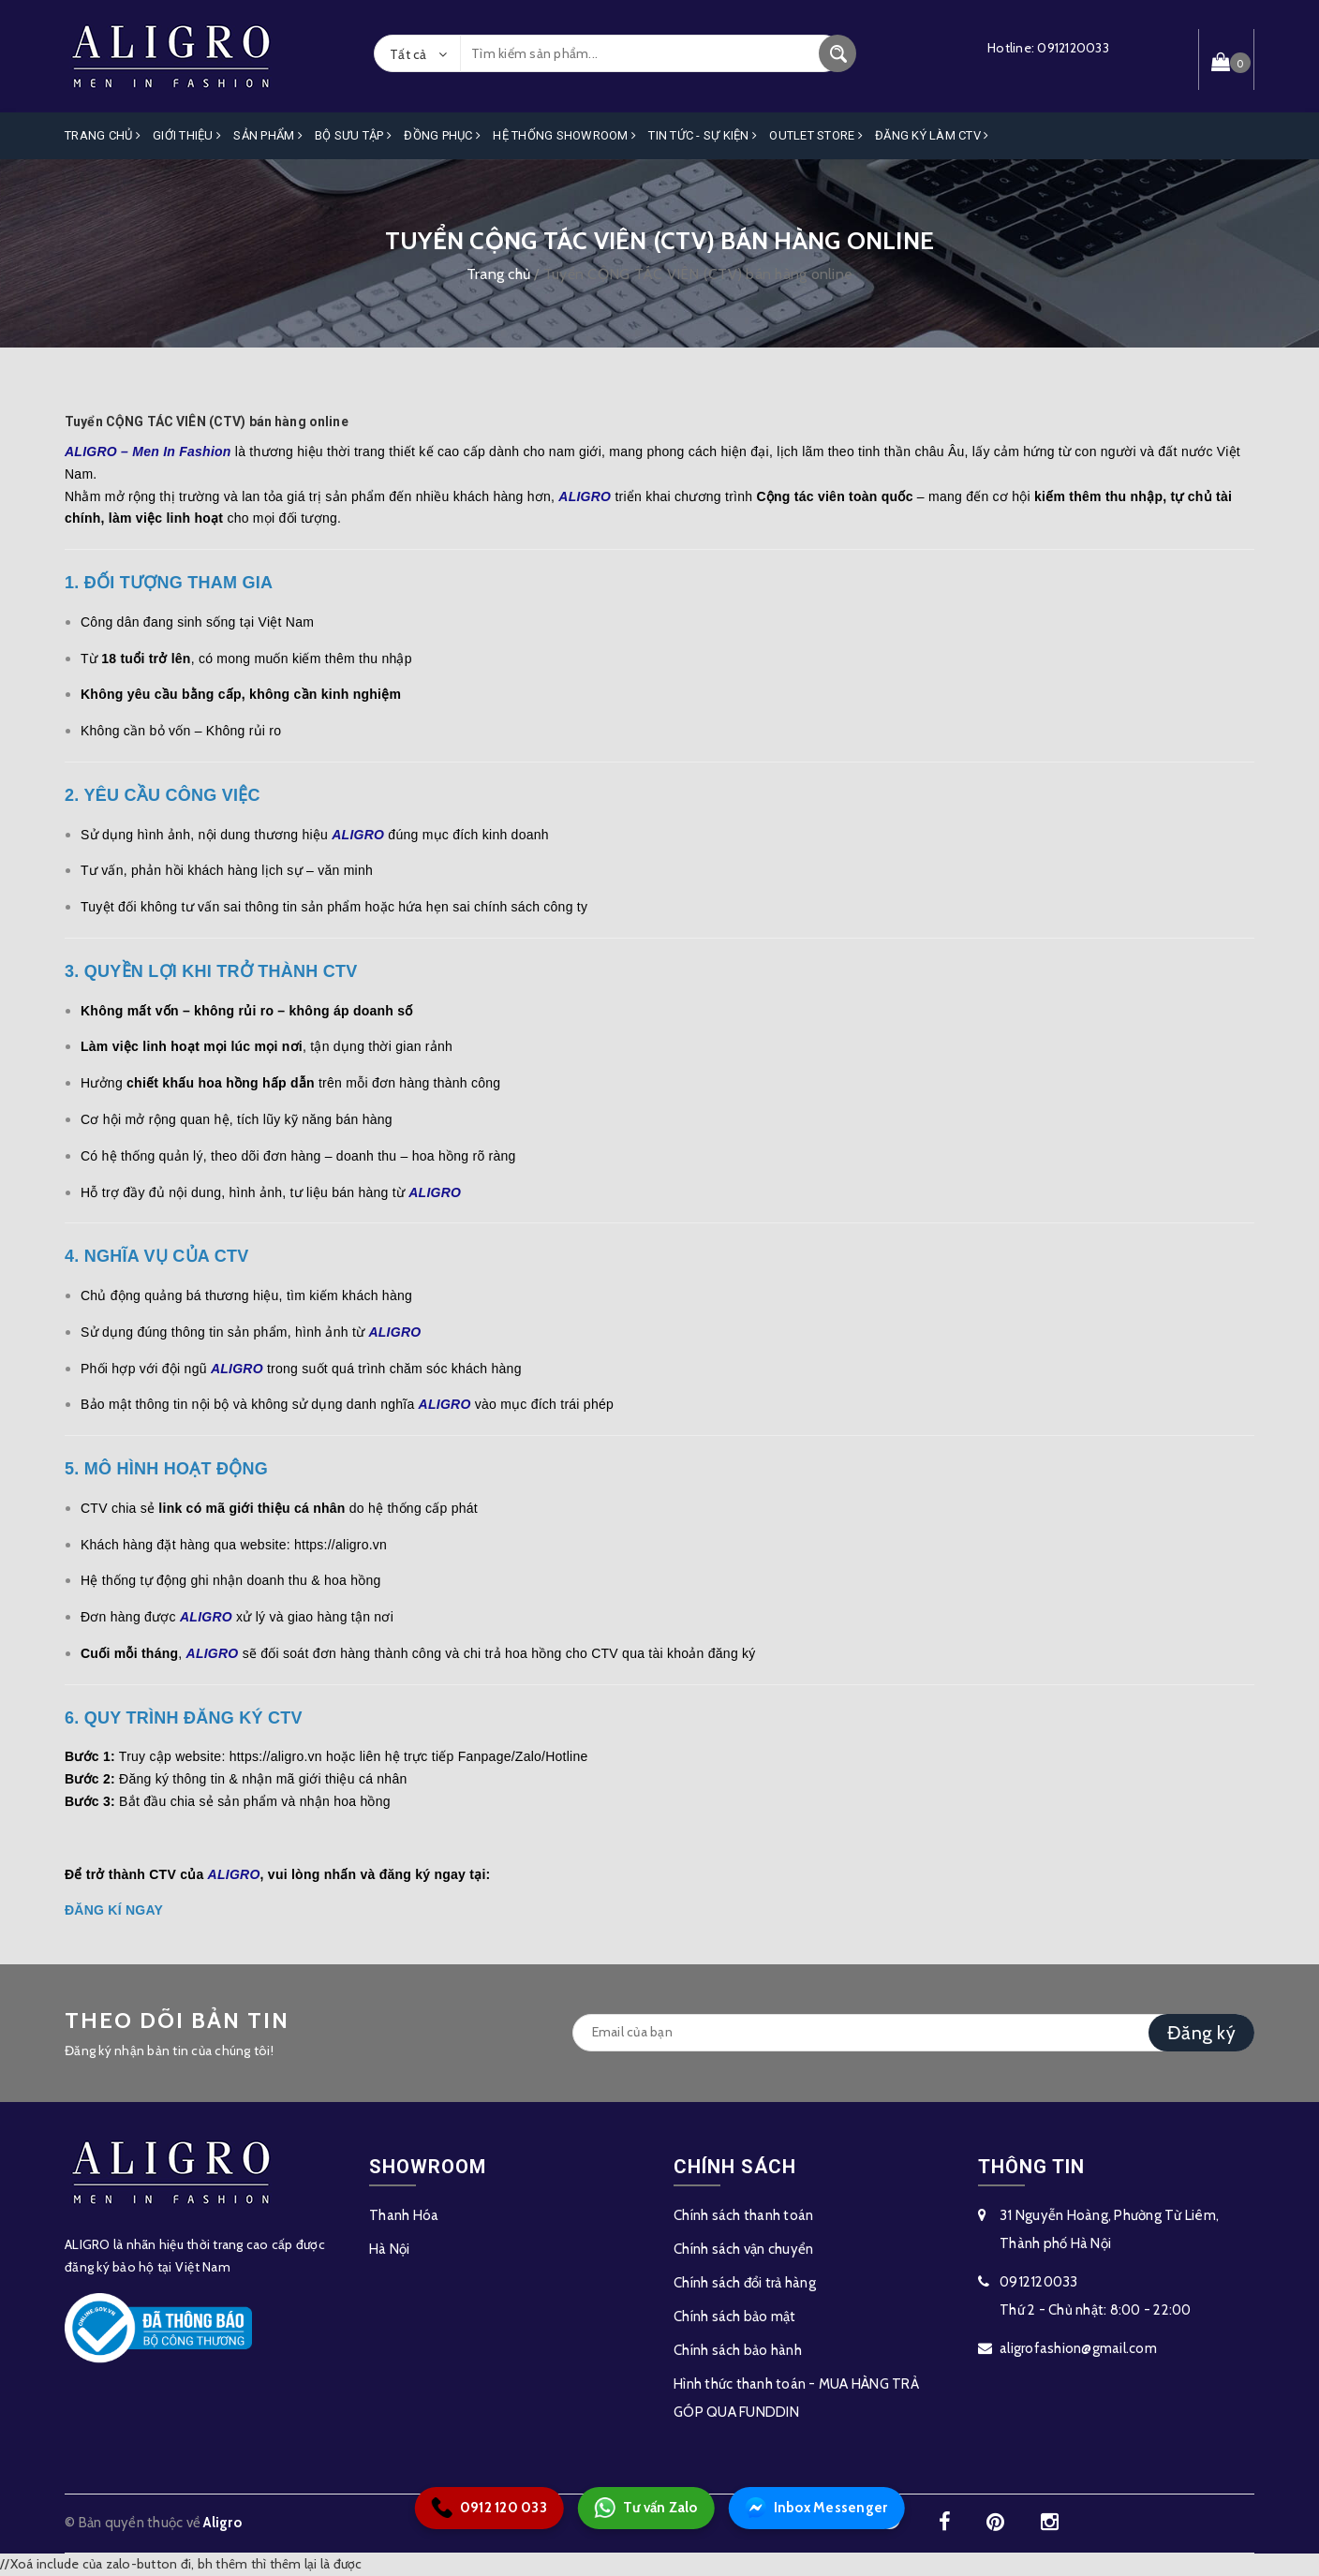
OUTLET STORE (816, 135)
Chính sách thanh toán (743, 2215)
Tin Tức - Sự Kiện (702, 135)
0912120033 (1073, 47)
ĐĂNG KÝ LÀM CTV (931, 135)
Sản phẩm (268, 135)
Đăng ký (1201, 2032)
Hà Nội (389, 2249)
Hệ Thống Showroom (564, 135)
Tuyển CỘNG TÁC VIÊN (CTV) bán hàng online (206, 421)
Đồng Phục (442, 135)
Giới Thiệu (187, 135)
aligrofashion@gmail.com (1078, 2348)
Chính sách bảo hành (738, 2350)
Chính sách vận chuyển (743, 2249)
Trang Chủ (103, 135)
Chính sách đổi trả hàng (745, 2282)
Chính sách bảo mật (735, 2316)
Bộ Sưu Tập (353, 135)
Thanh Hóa (403, 2215)
